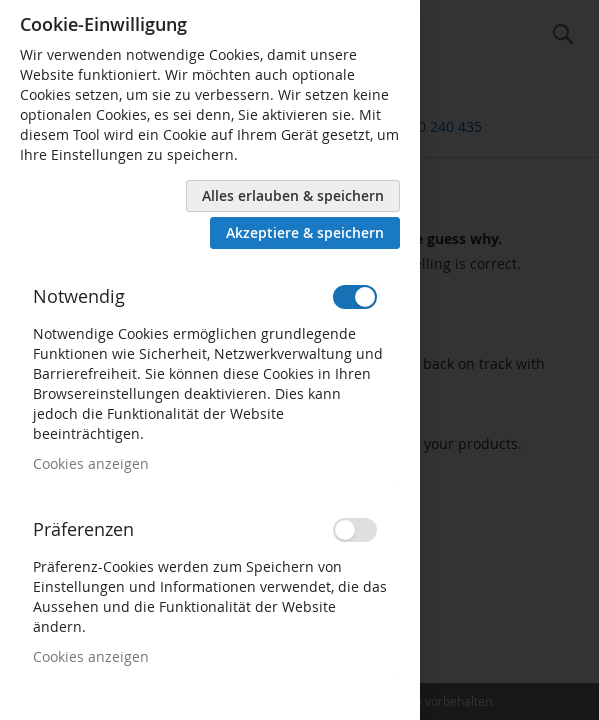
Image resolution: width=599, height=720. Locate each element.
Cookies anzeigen (91, 463)
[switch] (355, 297)
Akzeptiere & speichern (305, 232)
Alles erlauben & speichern (293, 195)
